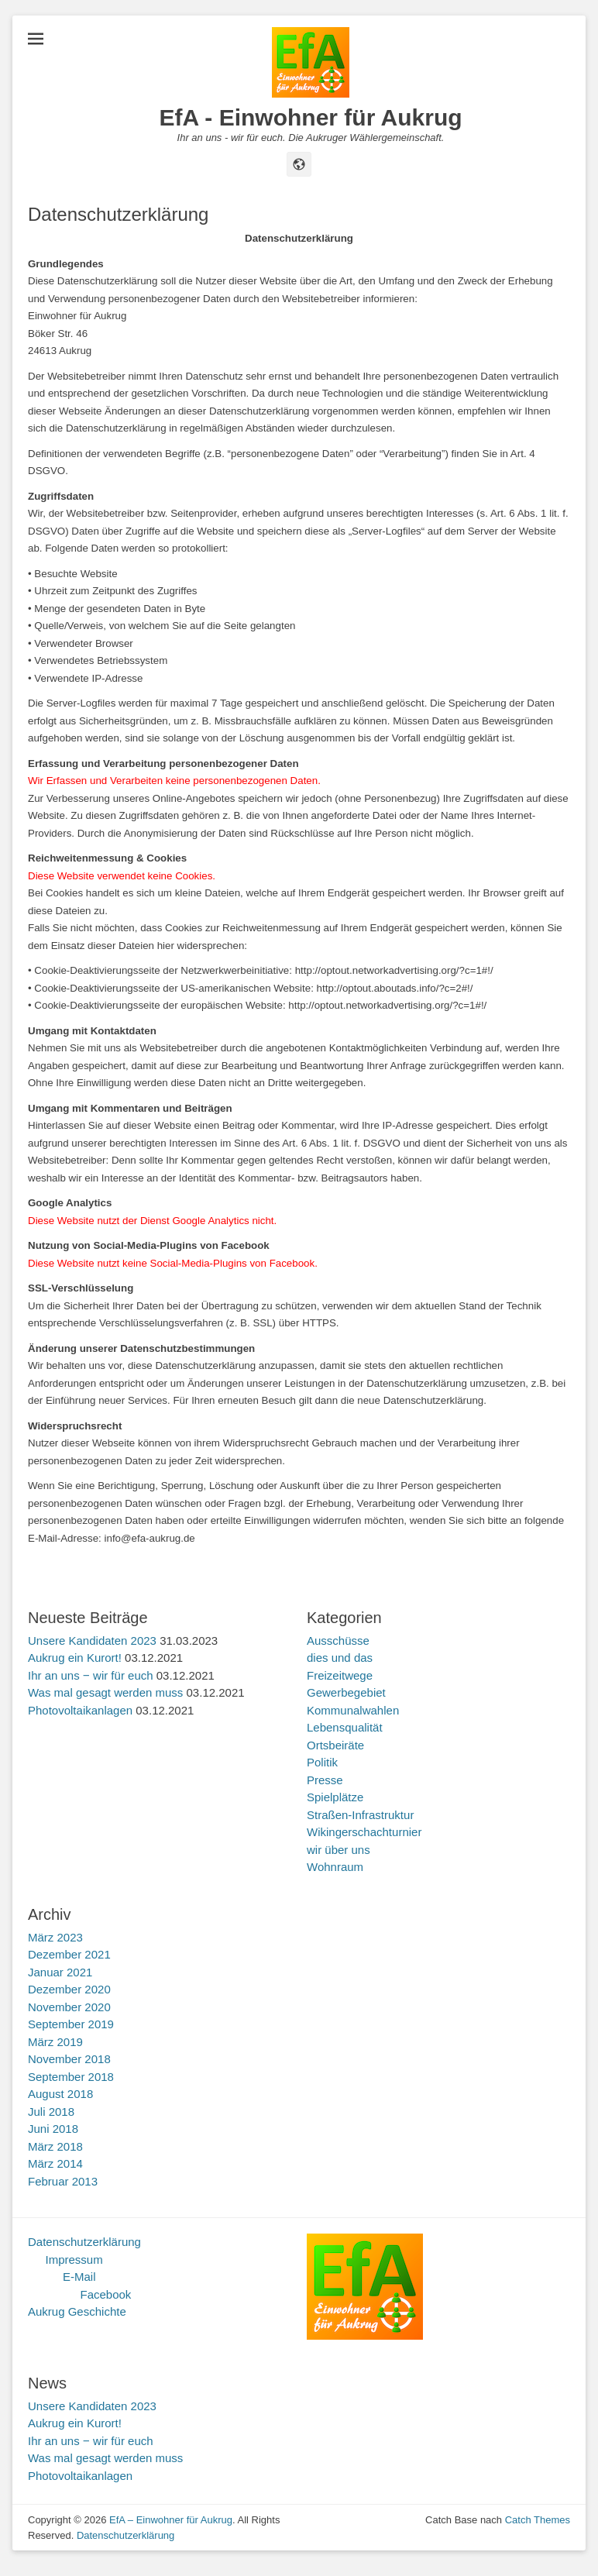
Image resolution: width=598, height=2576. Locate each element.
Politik (322, 1762)
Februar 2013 (63, 2181)
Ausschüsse (338, 1640)
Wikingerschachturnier (364, 1831)
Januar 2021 (60, 1972)
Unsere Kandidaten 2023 (92, 1640)
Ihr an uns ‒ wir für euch (90, 1675)
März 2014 (55, 2163)
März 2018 (55, 2146)
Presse (325, 1780)
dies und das (340, 1657)
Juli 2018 (51, 2111)
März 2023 (55, 1937)
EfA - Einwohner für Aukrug (310, 117)
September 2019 (71, 2024)
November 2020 (69, 2007)
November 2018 (69, 2058)
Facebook (106, 2294)
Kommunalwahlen (353, 1710)
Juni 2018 (53, 2128)
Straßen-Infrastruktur (360, 1814)
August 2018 (60, 2093)
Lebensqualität (345, 1727)
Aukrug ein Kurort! (75, 1657)
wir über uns (338, 1849)
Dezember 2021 (69, 1954)
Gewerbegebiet (346, 1692)
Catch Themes (537, 2520)
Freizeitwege (340, 1675)
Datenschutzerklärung (84, 2241)
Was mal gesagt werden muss (105, 1692)
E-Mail (79, 2276)
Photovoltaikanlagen (80, 1710)
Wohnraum (335, 1866)
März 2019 (55, 2041)
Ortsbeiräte (335, 1745)
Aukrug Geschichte (77, 2311)
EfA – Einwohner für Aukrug (170, 2520)
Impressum (74, 2259)
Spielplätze (335, 1797)
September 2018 (71, 2076)
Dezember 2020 (69, 1989)
